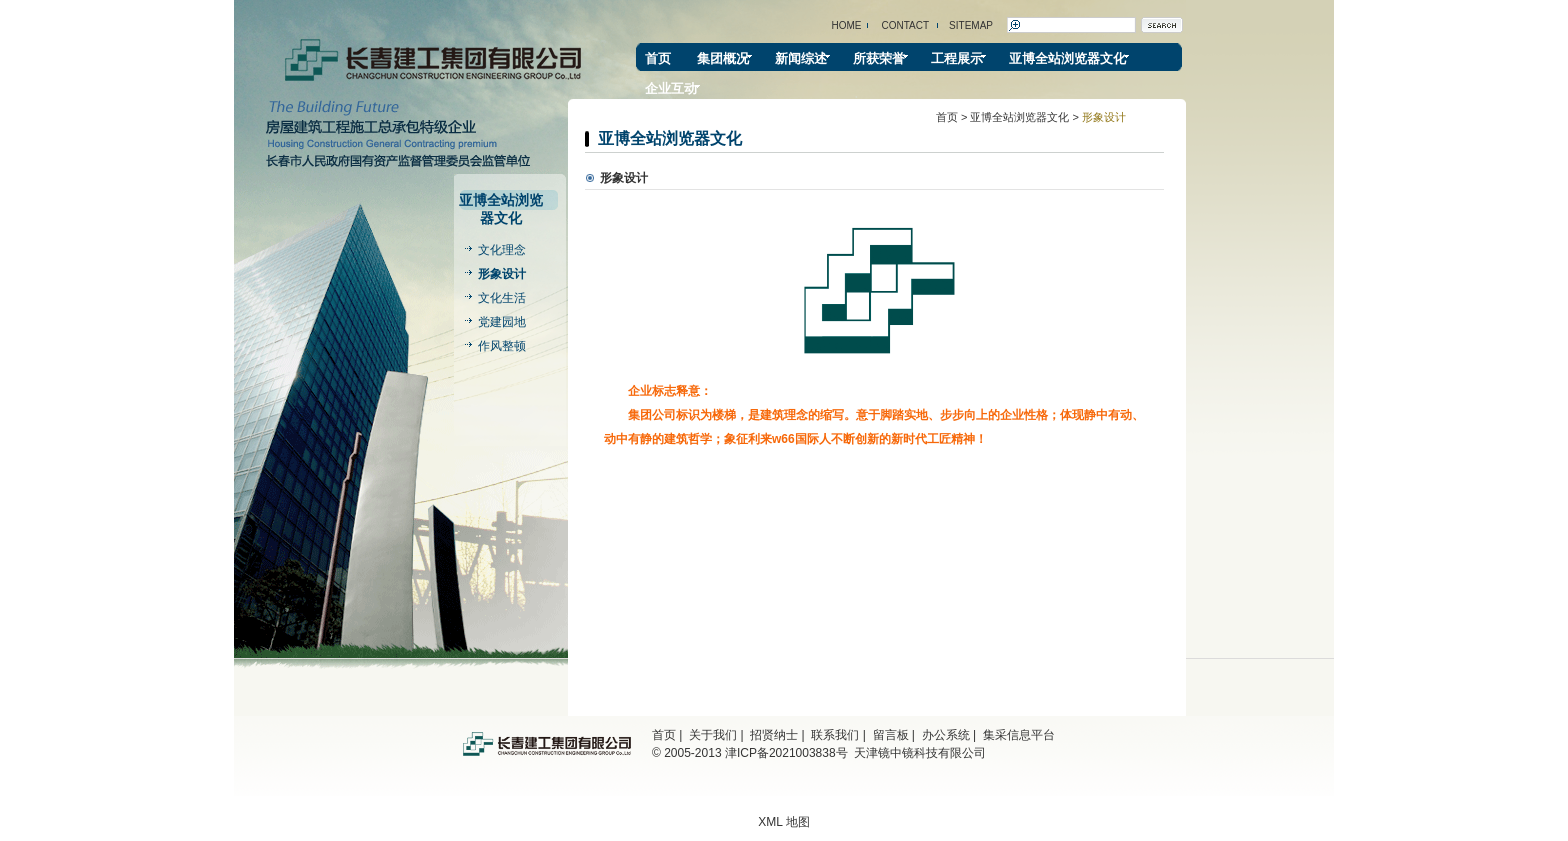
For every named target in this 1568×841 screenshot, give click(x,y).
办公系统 (946, 735)
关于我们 (713, 735)
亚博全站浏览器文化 (1067, 58)
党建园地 (502, 322)
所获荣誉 (879, 58)
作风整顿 (502, 346)
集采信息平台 (1019, 735)
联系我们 (835, 735)
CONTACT (906, 25)
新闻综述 (801, 58)
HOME (847, 25)
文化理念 (502, 250)
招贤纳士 (774, 735)
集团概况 (723, 58)
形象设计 (502, 274)
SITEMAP (971, 25)
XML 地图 (784, 822)
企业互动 (671, 88)
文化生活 (502, 298)
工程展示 (957, 58)
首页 (658, 58)
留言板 (891, 735)
